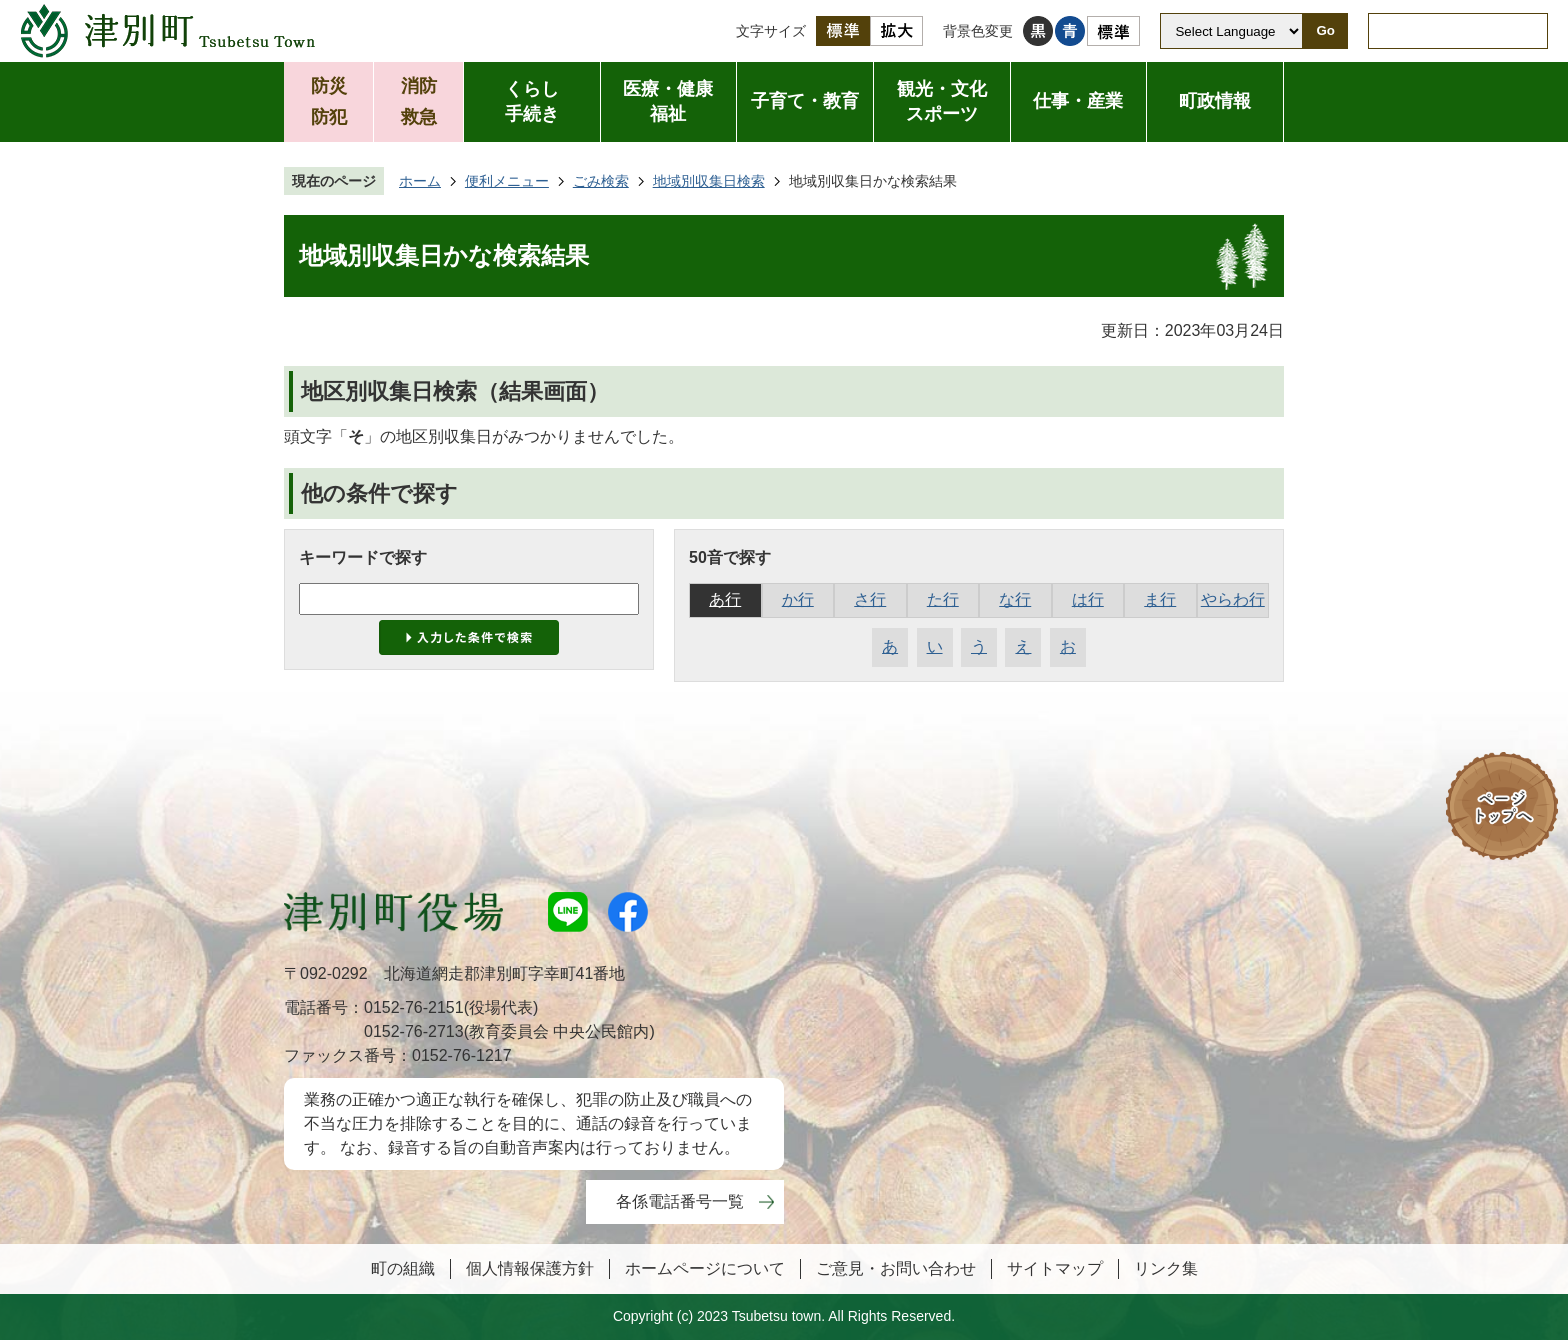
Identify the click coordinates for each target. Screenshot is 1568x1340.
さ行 (870, 599)
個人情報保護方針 (530, 1268)
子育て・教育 (805, 101)
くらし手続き (532, 101)
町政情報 (1215, 101)
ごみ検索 (601, 181)
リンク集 (1166, 1268)
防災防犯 (329, 101)
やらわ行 (1233, 599)
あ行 (725, 599)
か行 (798, 599)
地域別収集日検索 (709, 181)
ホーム (420, 181)
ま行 (1160, 599)
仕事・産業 (1078, 101)
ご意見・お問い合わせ (896, 1268)
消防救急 (419, 101)
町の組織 (403, 1268)
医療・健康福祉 (668, 101)
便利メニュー (507, 181)
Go (1325, 30)
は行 (1088, 599)
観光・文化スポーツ (942, 101)
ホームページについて (705, 1268)
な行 (1015, 599)
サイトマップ (1055, 1268)
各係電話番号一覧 (680, 1201)
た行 (943, 599)
